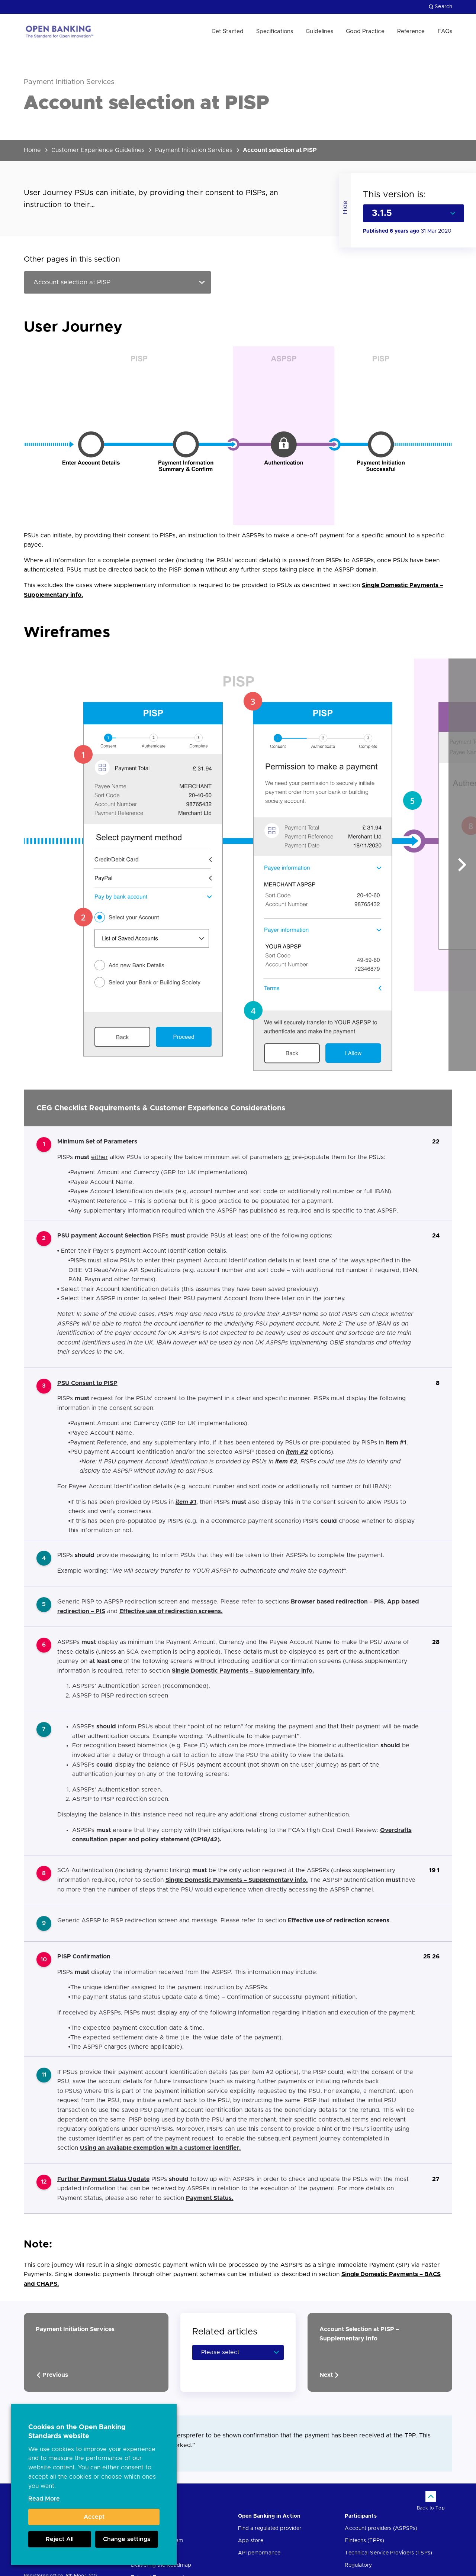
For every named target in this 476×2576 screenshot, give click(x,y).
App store (250, 2540)
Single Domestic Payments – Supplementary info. (243, 1671)
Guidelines (319, 31)
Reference (411, 31)
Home (32, 150)
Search (440, 6)
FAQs (445, 31)
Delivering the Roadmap (161, 2565)
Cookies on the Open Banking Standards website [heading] (77, 2432)
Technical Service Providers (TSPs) (388, 2553)
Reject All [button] (60, 2539)
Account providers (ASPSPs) (381, 2528)
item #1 (186, 1502)
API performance (259, 2553)
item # (395, 1443)
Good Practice (365, 31)
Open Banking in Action (269, 2516)
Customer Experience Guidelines (98, 150)
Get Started (228, 31)
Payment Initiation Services (193, 150)
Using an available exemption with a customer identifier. (160, 2148)
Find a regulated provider (270, 2528)
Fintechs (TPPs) (364, 2540)
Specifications (274, 31)
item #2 (297, 1452)
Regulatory (358, 2565)
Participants (360, 2516)
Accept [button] (94, 2517)
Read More (44, 2499)
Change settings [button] (126, 2539)
